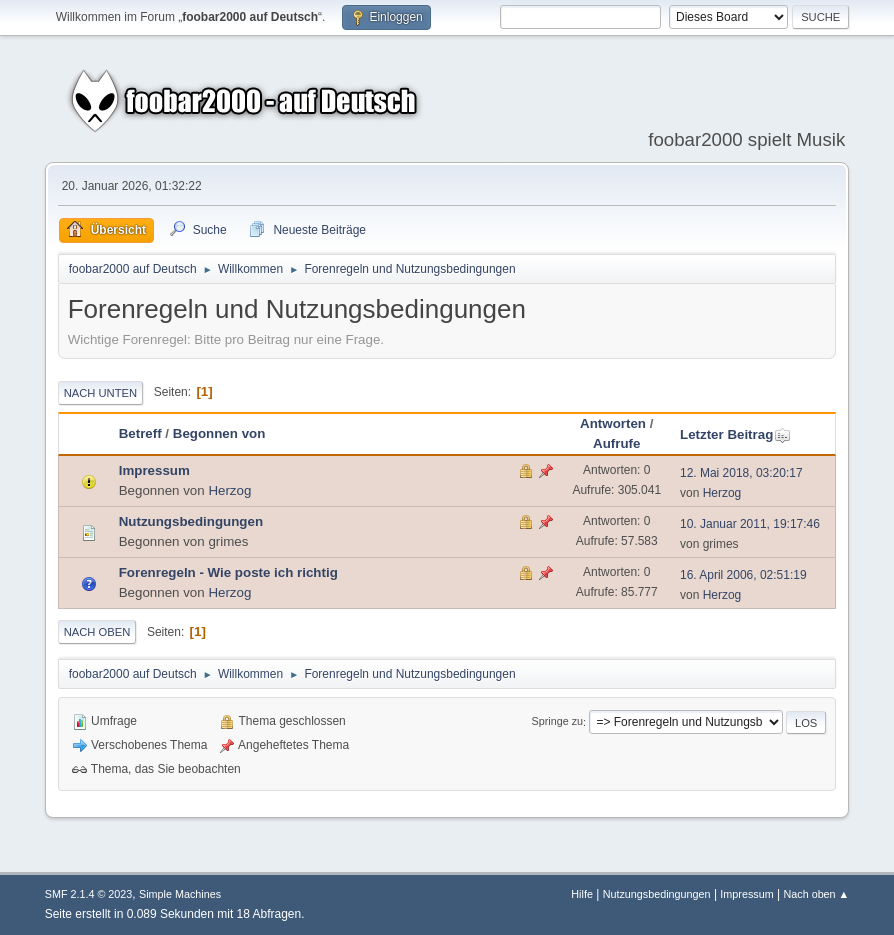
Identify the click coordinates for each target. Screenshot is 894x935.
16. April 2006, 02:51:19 (743, 575)
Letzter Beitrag (735, 434)
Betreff (140, 433)
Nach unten (100, 393)
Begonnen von (219, 433)
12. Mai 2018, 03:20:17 (741, 473)
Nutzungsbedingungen (191, 521)
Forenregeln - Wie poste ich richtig (228, 572)
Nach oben (97, 632)
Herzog (229, 490)
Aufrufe (616, 443)
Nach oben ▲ (816, 894)
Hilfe (582, 894)
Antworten (613, 423)
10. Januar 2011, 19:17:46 (750, 524)
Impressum (154, 470)
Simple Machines (180, 894)
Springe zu (557, 722)
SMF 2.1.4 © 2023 (89, 894)
